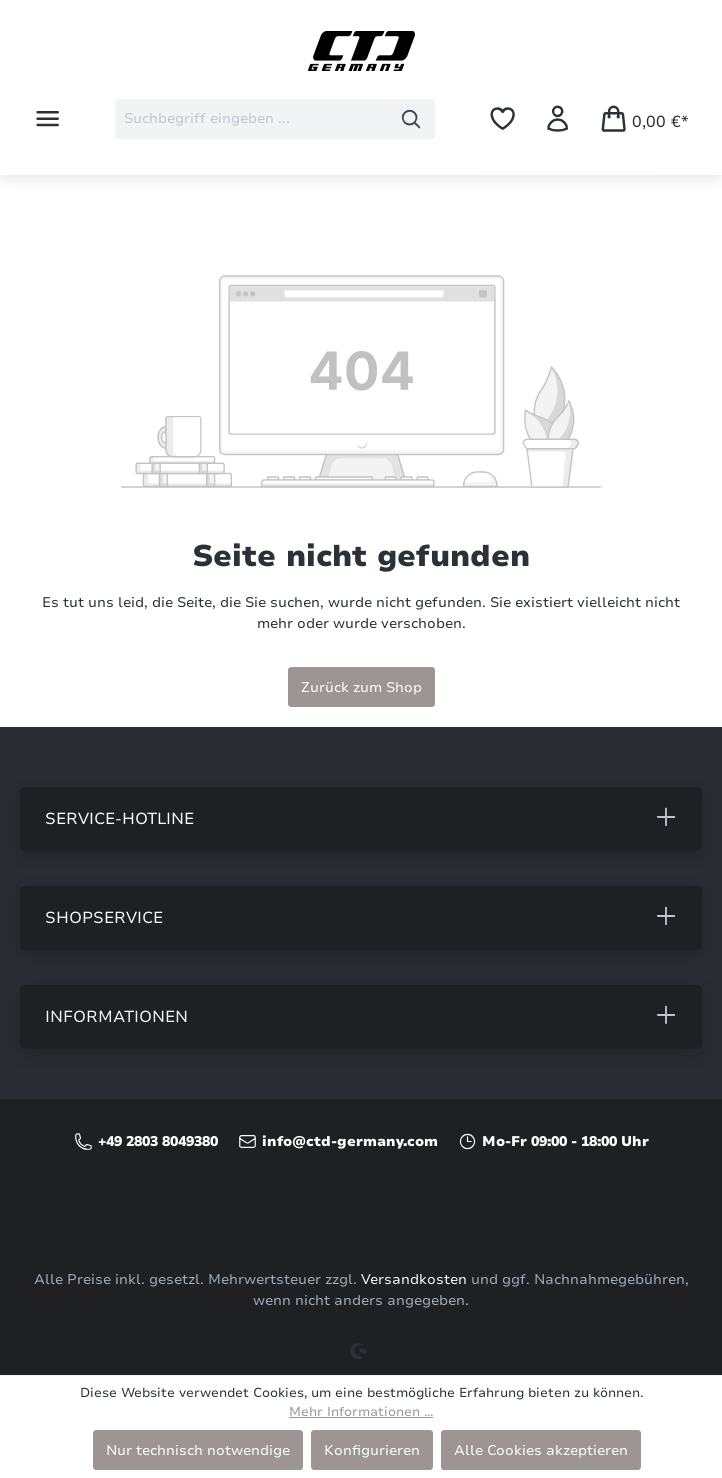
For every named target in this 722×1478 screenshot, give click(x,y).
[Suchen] (411, 119)
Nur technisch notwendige (198, 1450)
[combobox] (251, 119)
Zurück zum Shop (361, 687)
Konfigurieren (372, 1450)
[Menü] (47, 118)
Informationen (116, 1017)
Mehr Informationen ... (361, 1412)
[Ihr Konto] (557, 118)
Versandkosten (414, 1279)
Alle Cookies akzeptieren (541, 1450)
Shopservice (104, 918)
